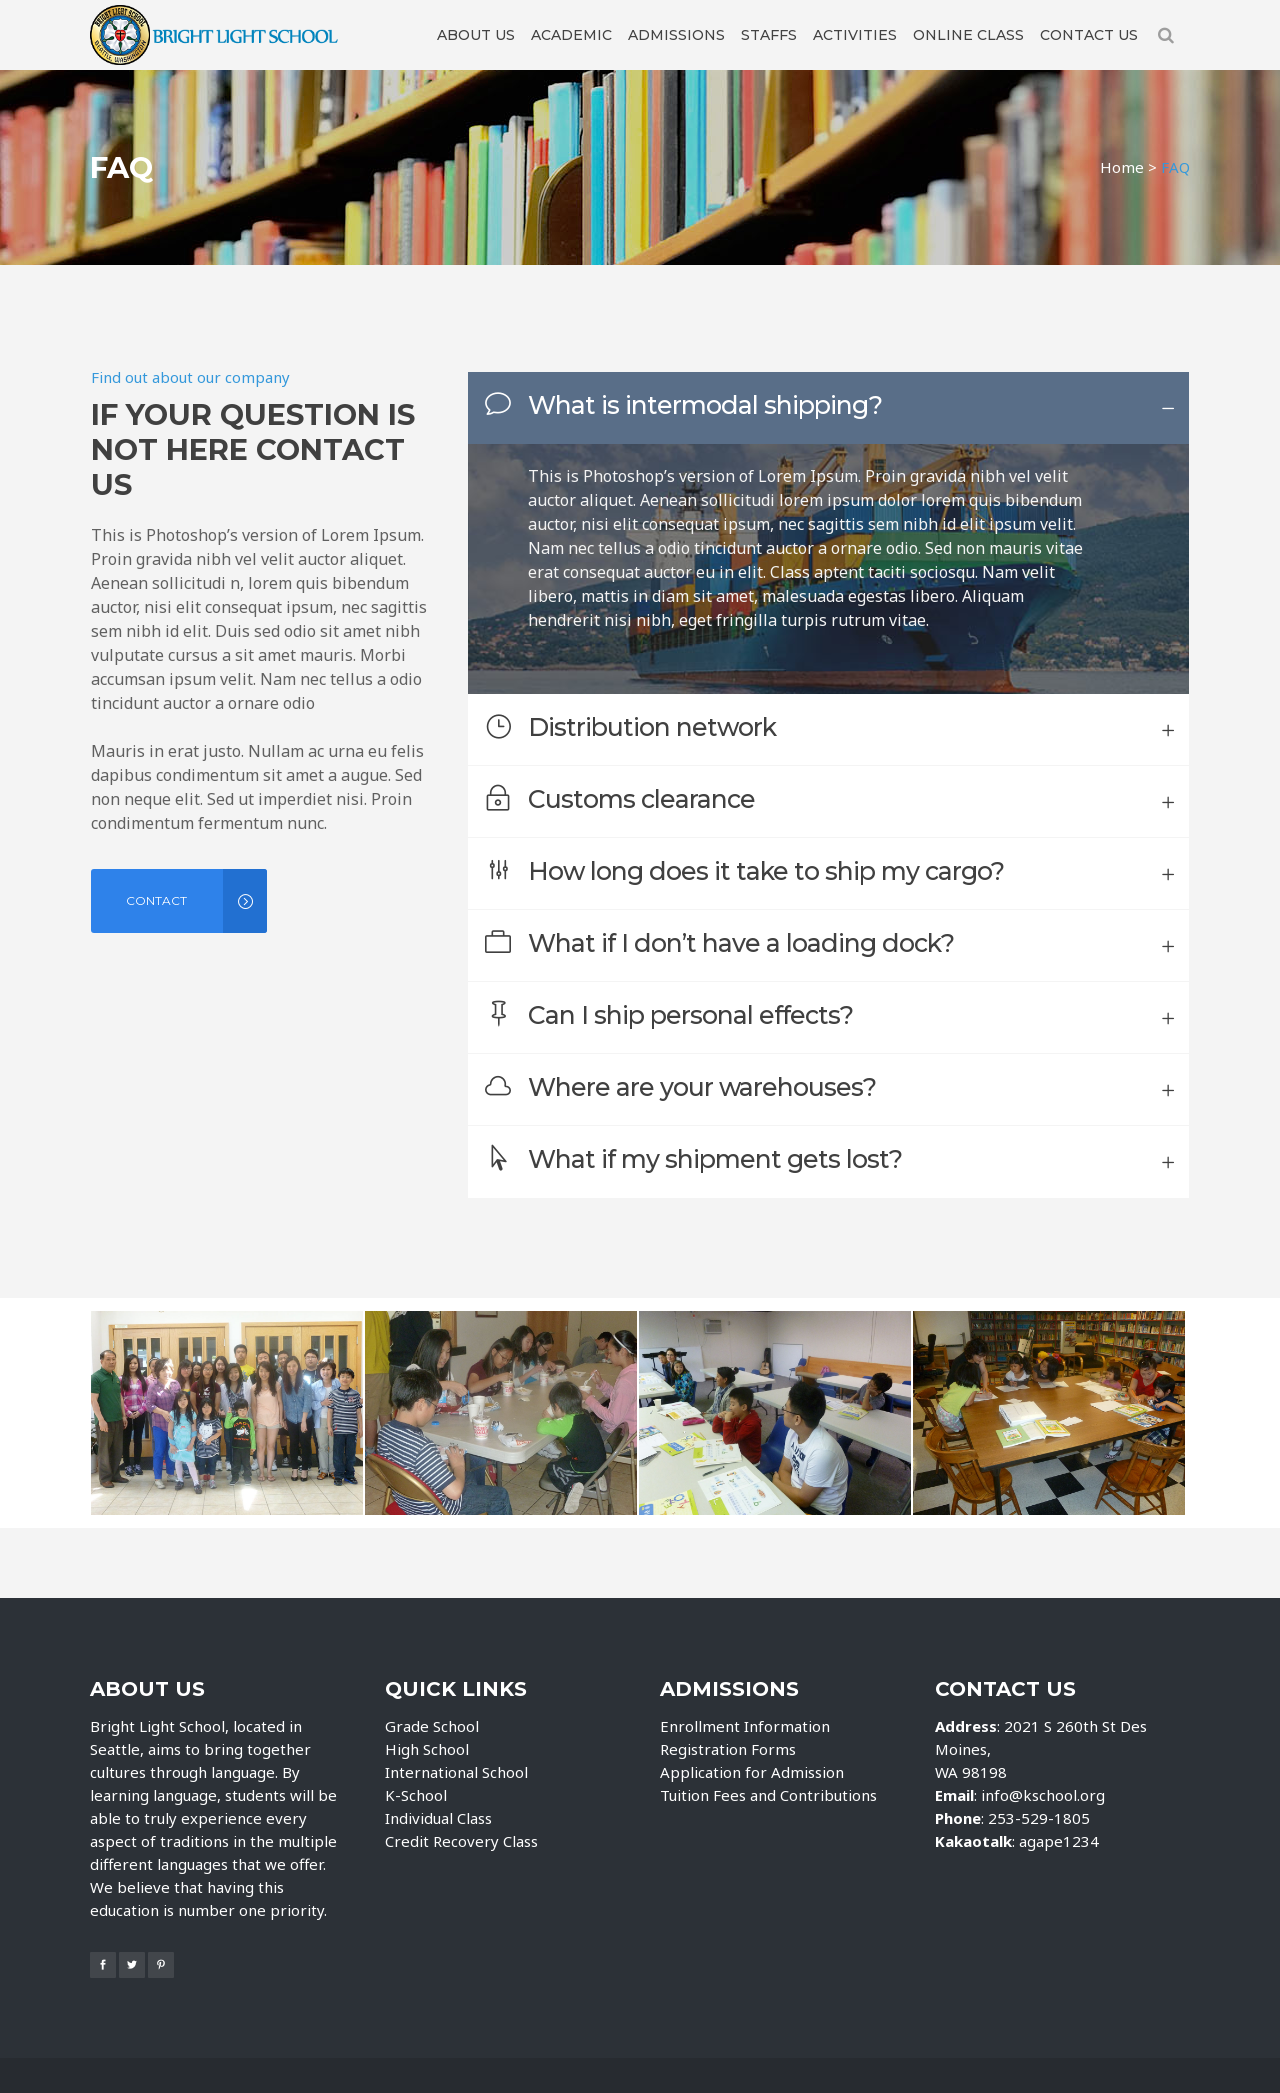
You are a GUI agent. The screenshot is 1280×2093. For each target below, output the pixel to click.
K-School (416, 1795)
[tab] (828, 408)
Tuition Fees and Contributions (768, 1795)
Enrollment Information (745, 1726)
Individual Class (438, 1818)
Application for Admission (752, 1772)
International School (456, 1772)
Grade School (432, 1726)
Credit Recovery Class (461, 1841)
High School (427, 1749)
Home (1122, 167)
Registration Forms (728, 1749)
